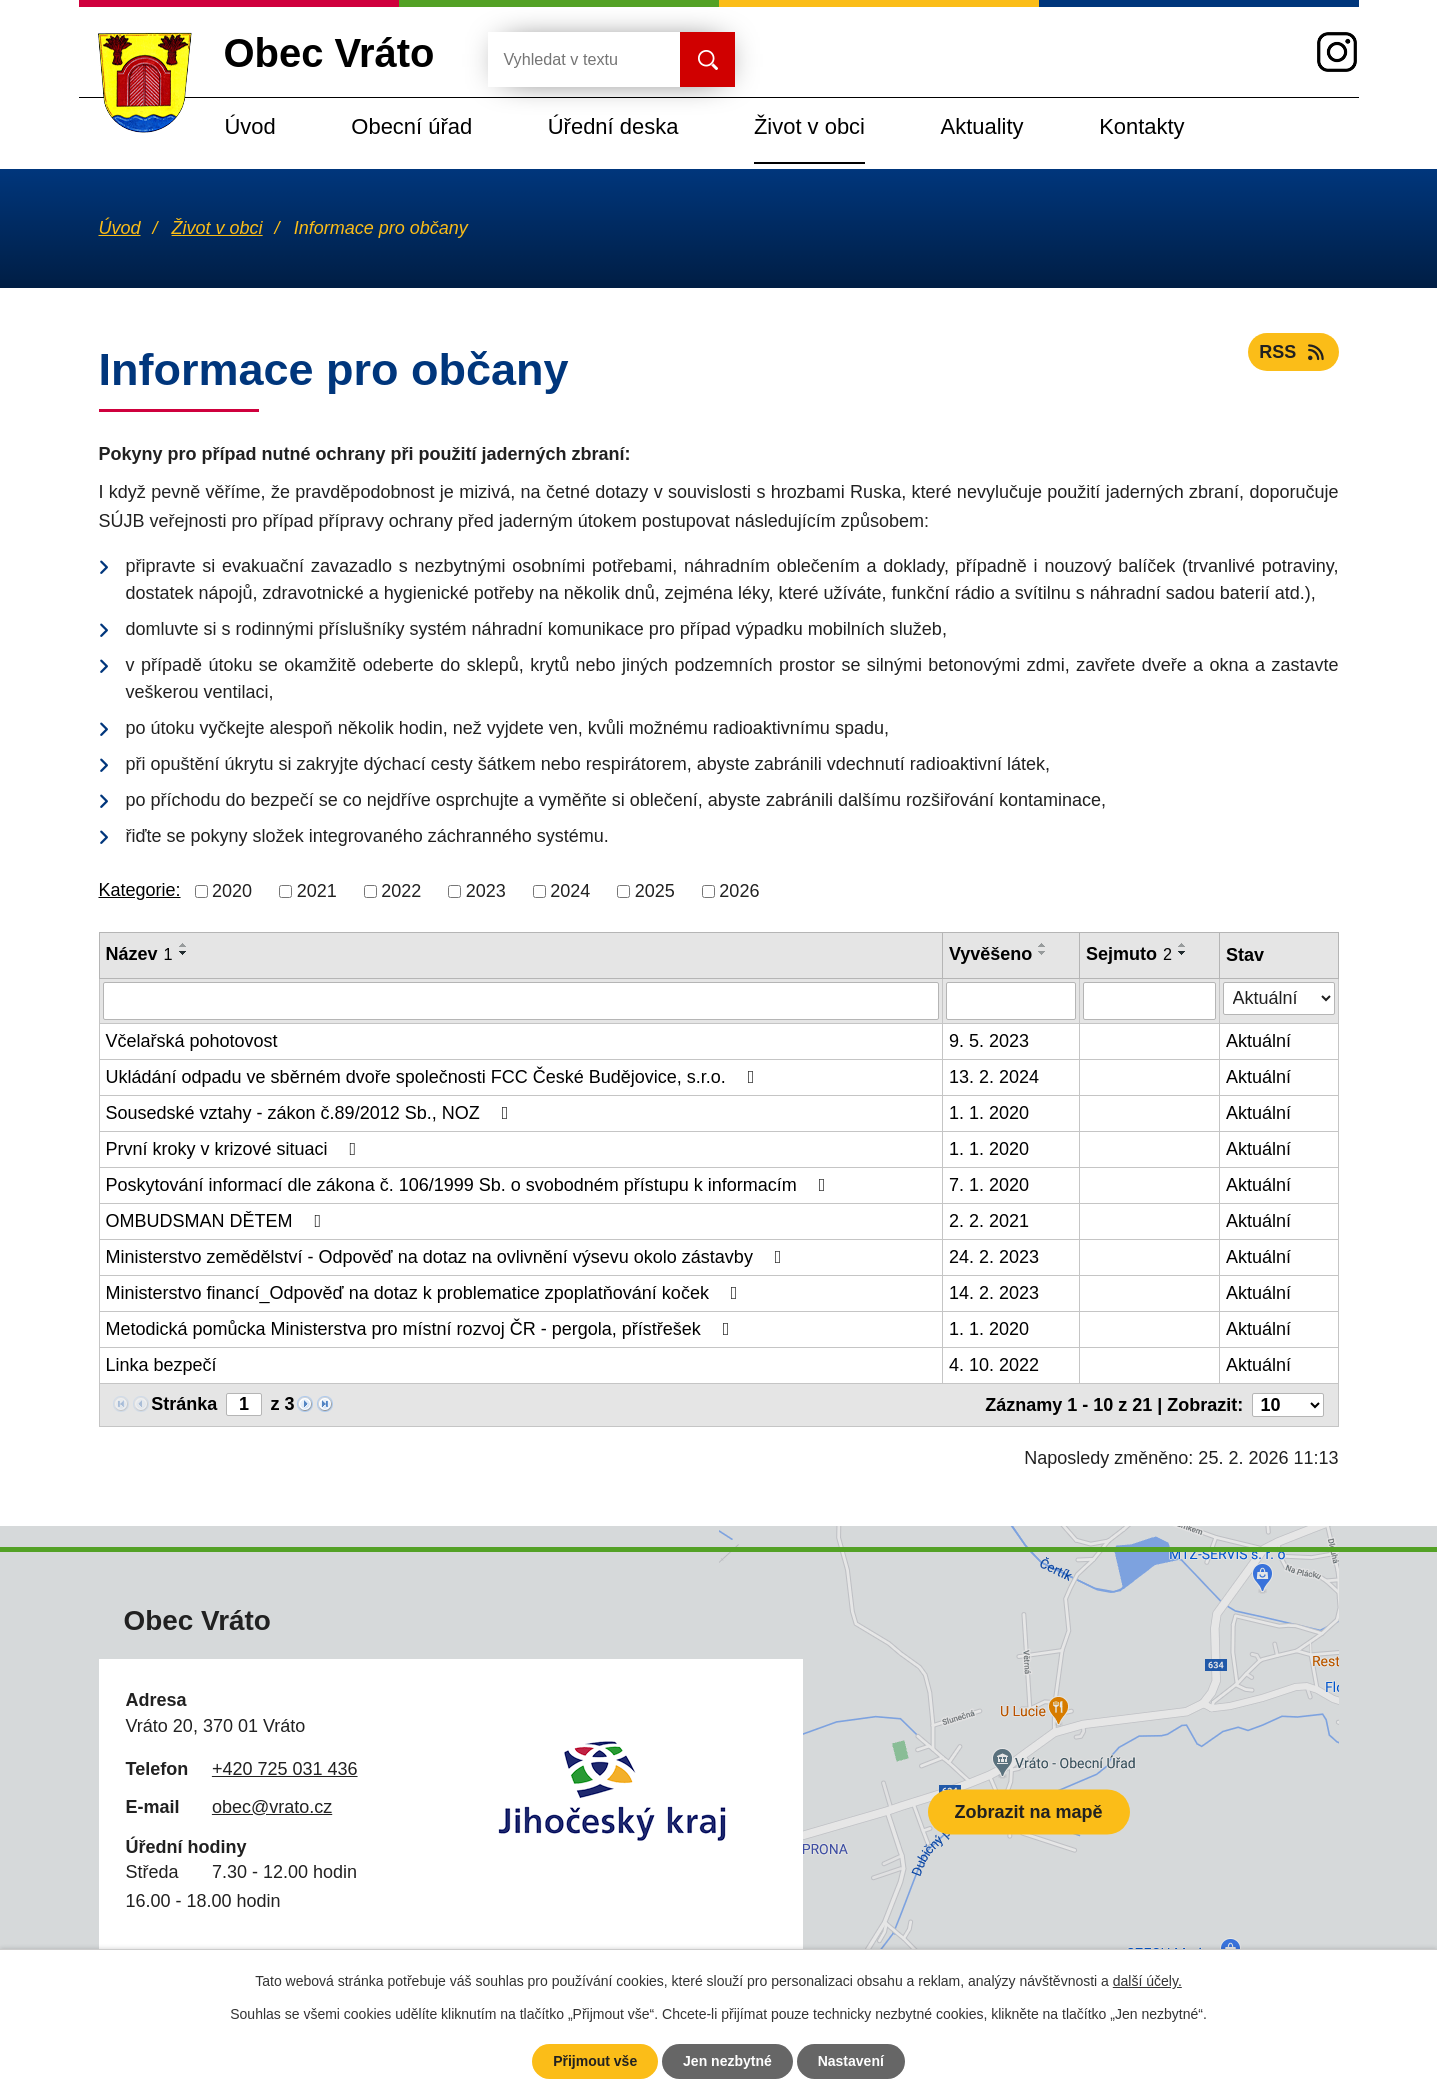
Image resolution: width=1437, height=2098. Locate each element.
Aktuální (1258, 1041)
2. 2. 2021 (989, 1221)
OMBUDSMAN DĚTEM (218, 1221)
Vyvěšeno (990, 954)
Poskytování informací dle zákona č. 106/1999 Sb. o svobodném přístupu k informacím (470, 1185)
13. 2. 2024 (994, 1077)
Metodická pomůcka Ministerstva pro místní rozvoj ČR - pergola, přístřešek (422, 1329)
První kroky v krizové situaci (235, 1149)
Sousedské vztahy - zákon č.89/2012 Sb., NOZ (311, 1113)
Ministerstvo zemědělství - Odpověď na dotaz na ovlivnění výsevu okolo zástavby (448, 1257)
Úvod (250, 126)
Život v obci (809, 126)
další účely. (1147, 1981)
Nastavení (851, 2061)
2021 (317, 891)
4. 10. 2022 (994, 1365)
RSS (1293, 352)
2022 (401, 891)
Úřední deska (613, 126)
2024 (570, 891)
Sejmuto (1129, 954)
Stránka (184, 1404)
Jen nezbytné (727, 2061)
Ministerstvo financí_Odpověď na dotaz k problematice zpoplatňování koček (426, 1293)
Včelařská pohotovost (192, 1041)
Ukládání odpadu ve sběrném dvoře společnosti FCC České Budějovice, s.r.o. (434, 1077)
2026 (739, 891)
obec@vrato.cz (272, 1807)
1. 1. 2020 (989, 1113)
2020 (232, 891)
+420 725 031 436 (285, 1769)
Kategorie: (140, 890)
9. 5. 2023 (989, 1041)
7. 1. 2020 (989, 1185)
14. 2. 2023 (994, 1293)
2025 (655, 891)
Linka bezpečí (161, 1365)
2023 (486, 891)
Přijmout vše (595, 2061)
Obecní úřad (411, 126)
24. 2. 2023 (994, 1257)
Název (139, 954)
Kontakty (1141, 126)
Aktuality (982, 126)
